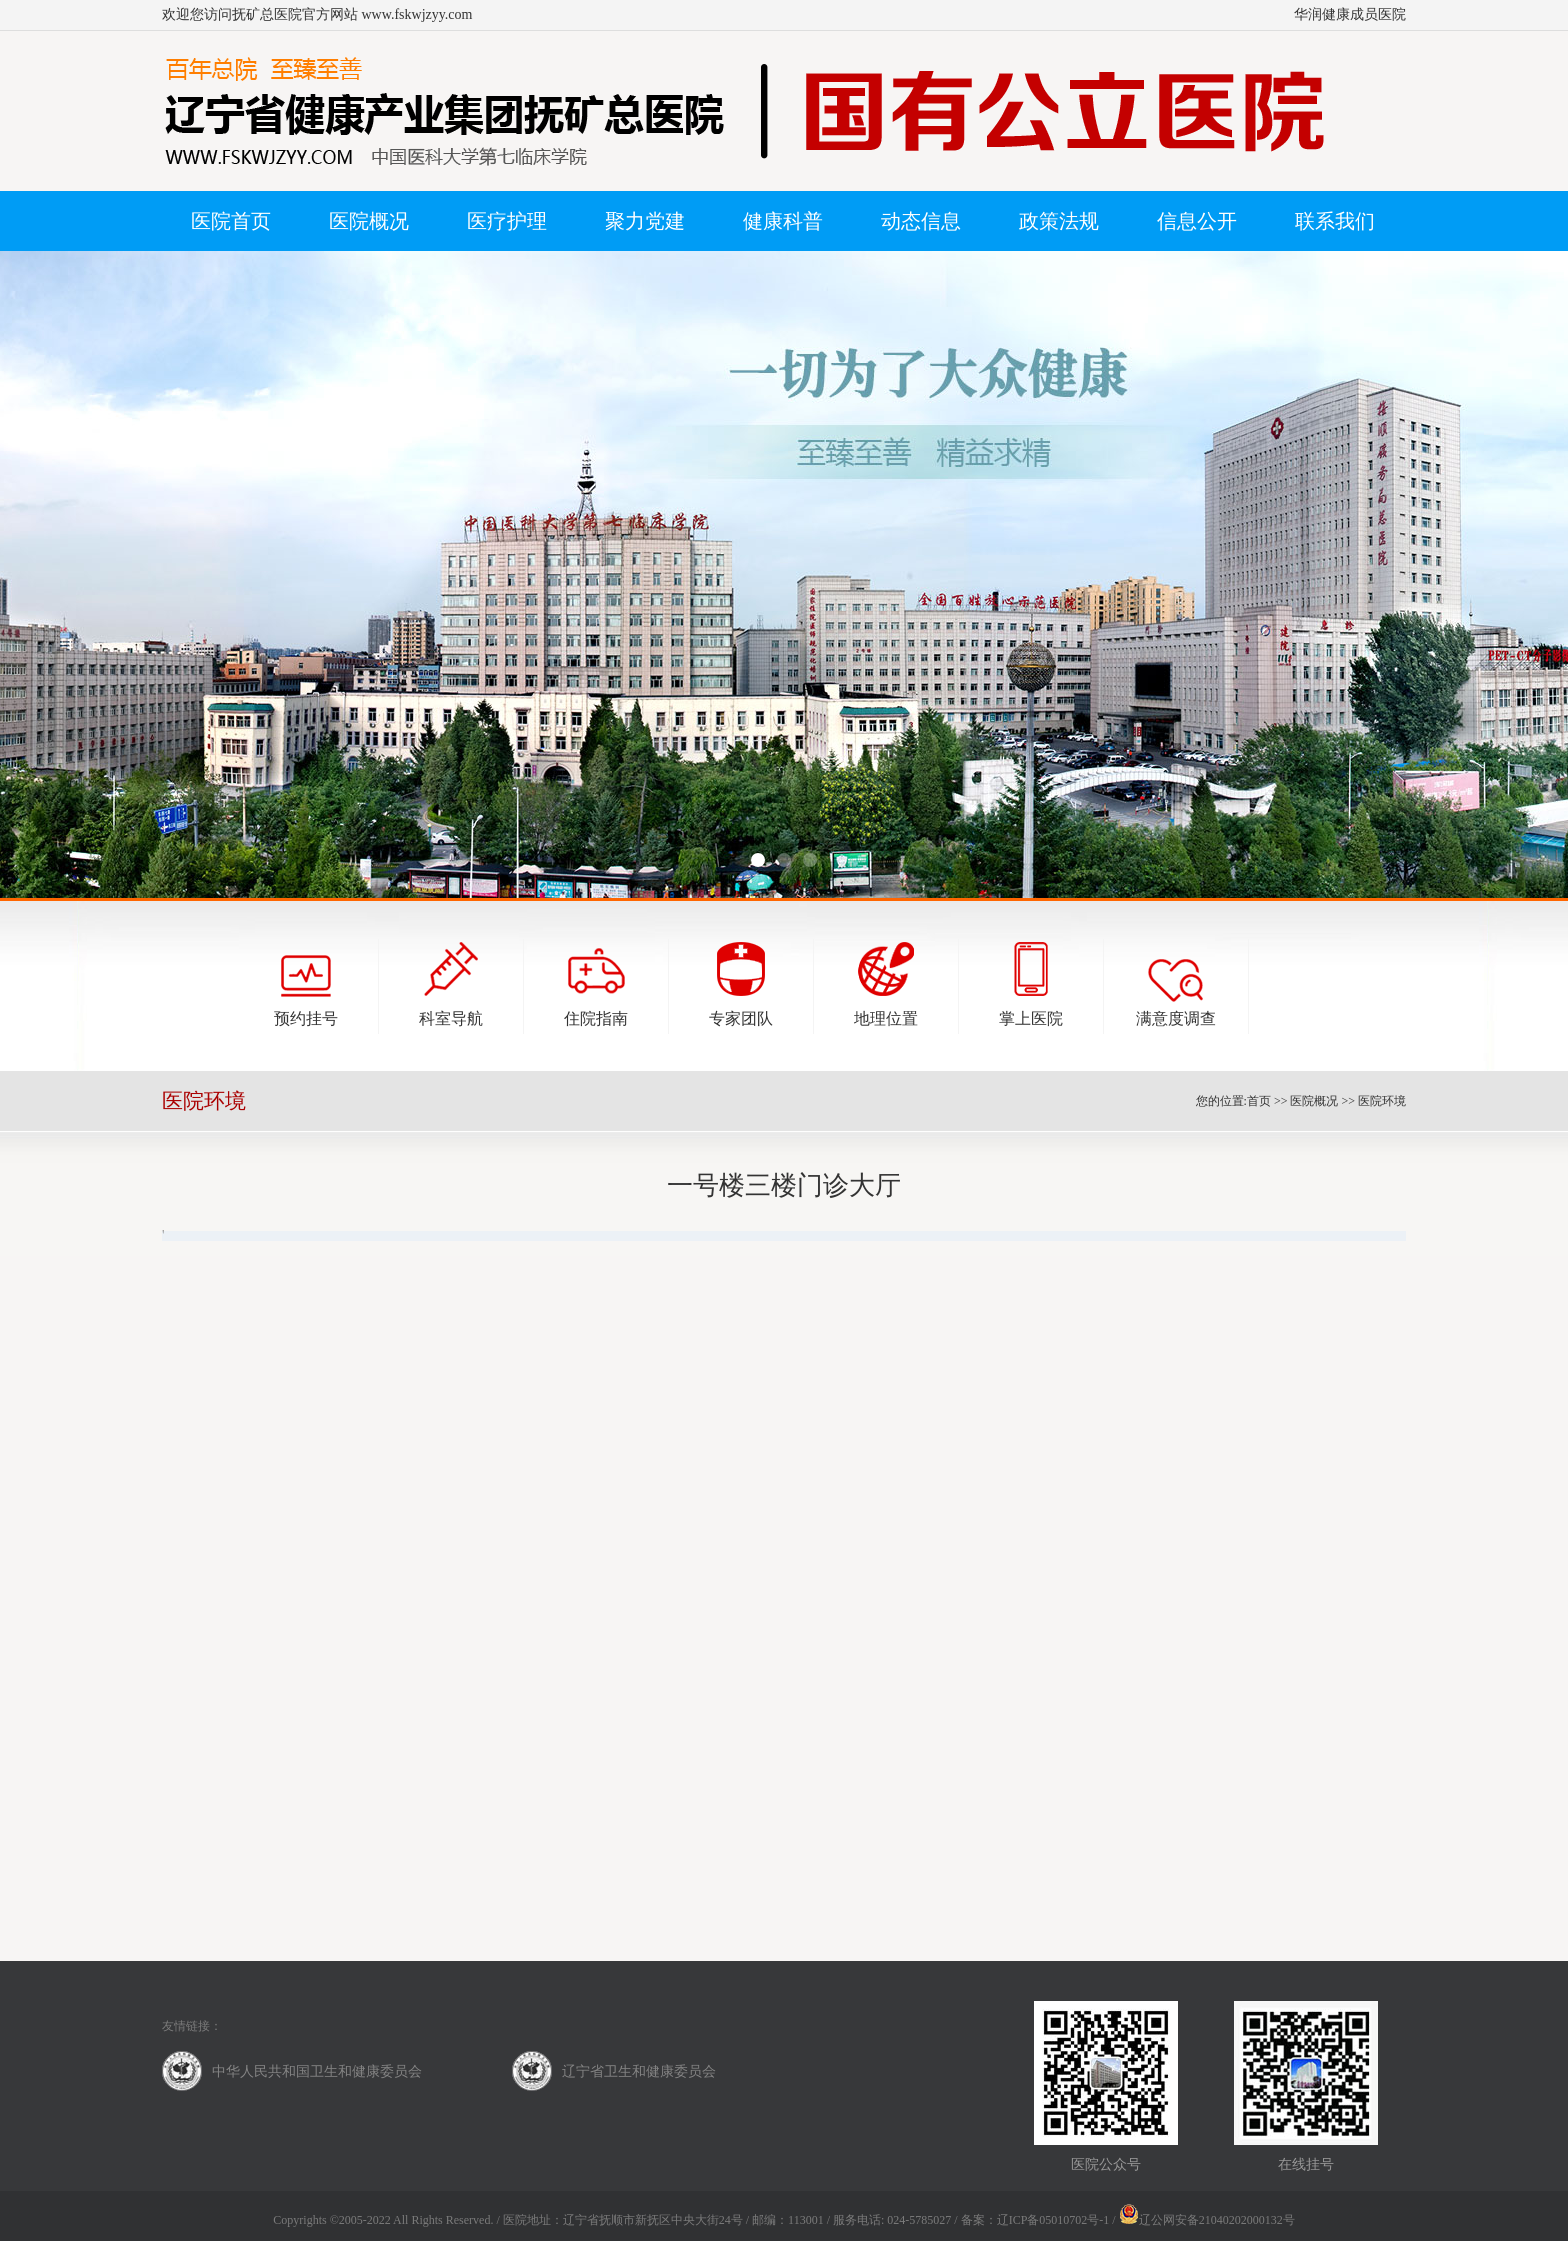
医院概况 (1314, 1101)
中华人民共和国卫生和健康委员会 (317, 2071)
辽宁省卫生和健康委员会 (639, 2071)
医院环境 (1382, 1101)
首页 (1259, 1101)
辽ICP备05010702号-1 (1053, 2220)
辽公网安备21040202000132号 (1207, 2220)
